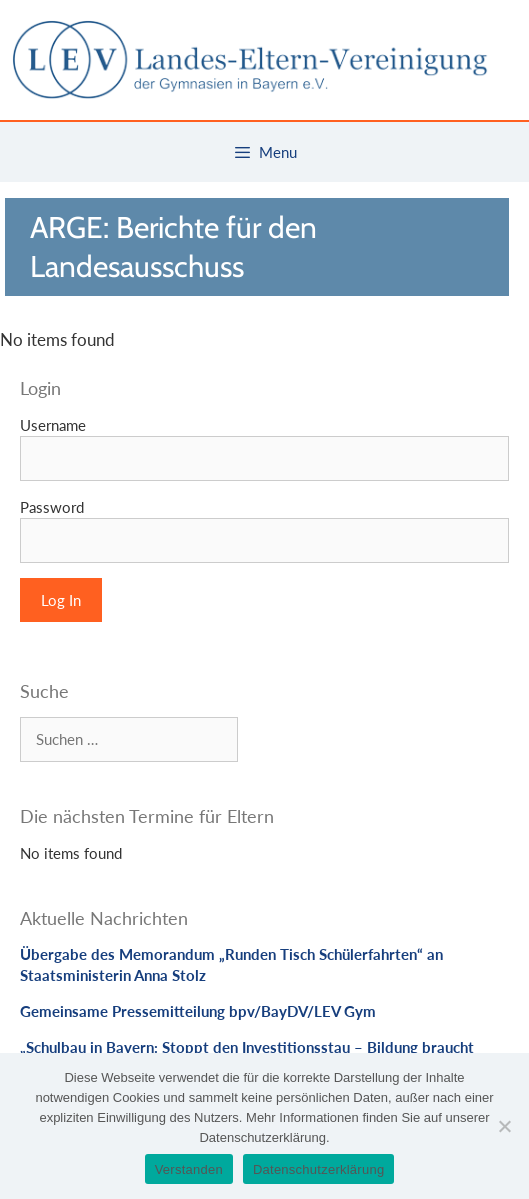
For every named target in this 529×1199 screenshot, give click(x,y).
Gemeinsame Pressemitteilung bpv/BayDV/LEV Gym (198, 1011)
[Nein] (504, 1126)
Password (52, 507)
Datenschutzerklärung (318, 1169)
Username (53, 425)
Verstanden (189, 1169)
